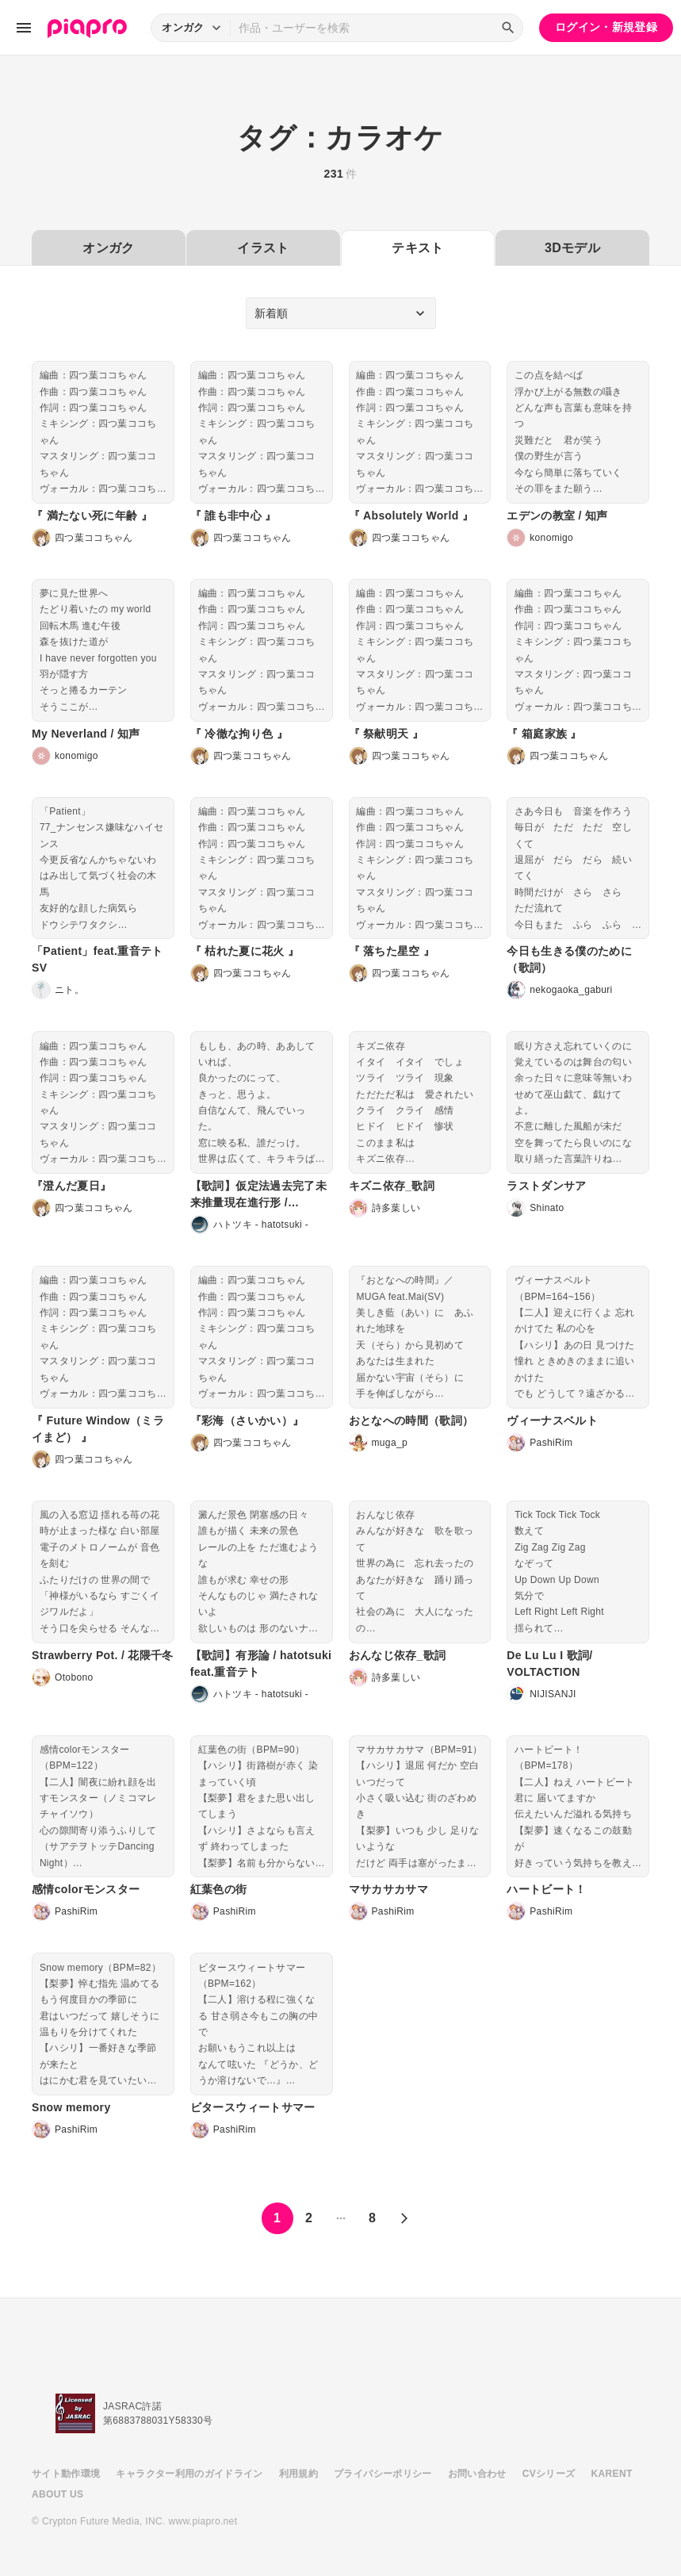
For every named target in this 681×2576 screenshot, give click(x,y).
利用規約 (298, 2473)
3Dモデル (572, 248)
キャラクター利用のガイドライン (189, 2473)
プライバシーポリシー (383, 2473)
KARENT (612, 2473)
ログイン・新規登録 (606, 27)
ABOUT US (57, 2494)
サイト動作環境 (66, 2473)
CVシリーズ (549, 2473)
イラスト (263, 248)
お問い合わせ (477, 2473)
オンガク (108, 248)
